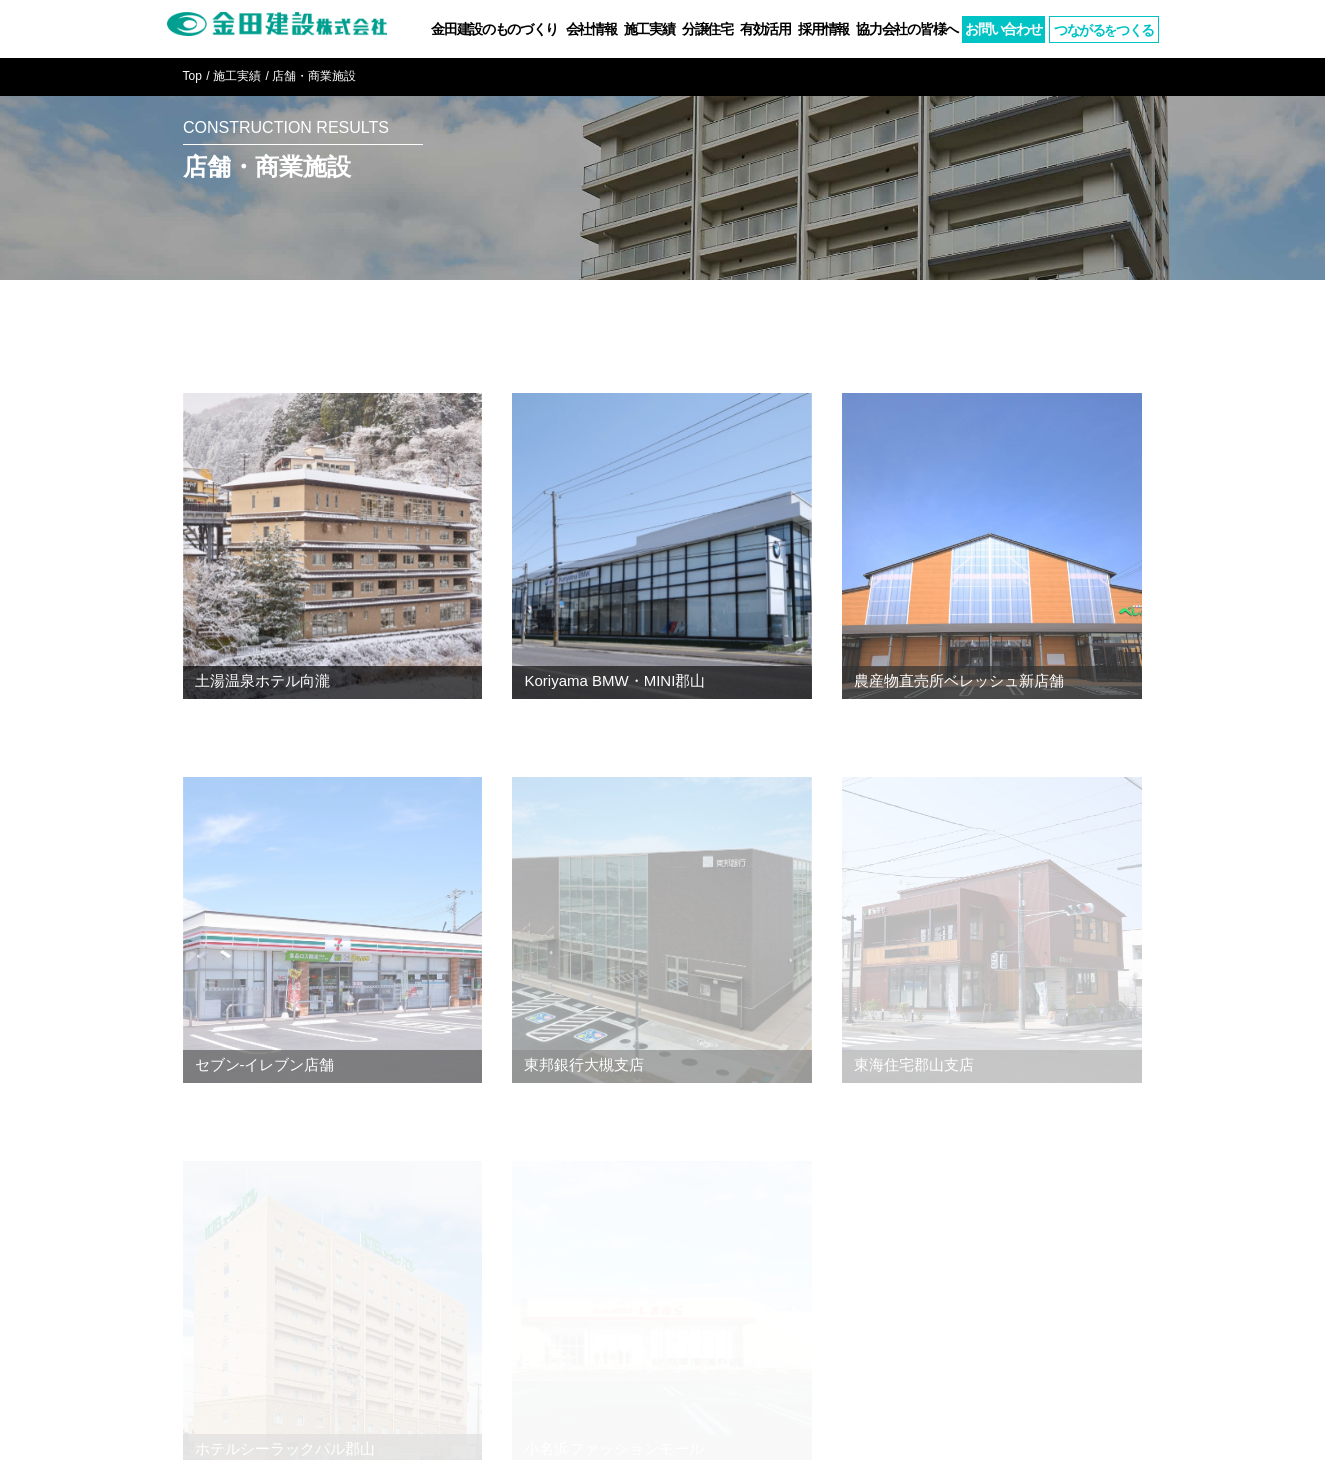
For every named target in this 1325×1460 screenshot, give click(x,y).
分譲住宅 (707, 29)
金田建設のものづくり (494, 29)
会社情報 (591, 29)
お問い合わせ (1003, 29)
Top (192, 76)
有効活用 (765, 29)
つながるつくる (1104, 30)
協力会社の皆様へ (907, 29)
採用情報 (823, 29)
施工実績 (649, 29)
